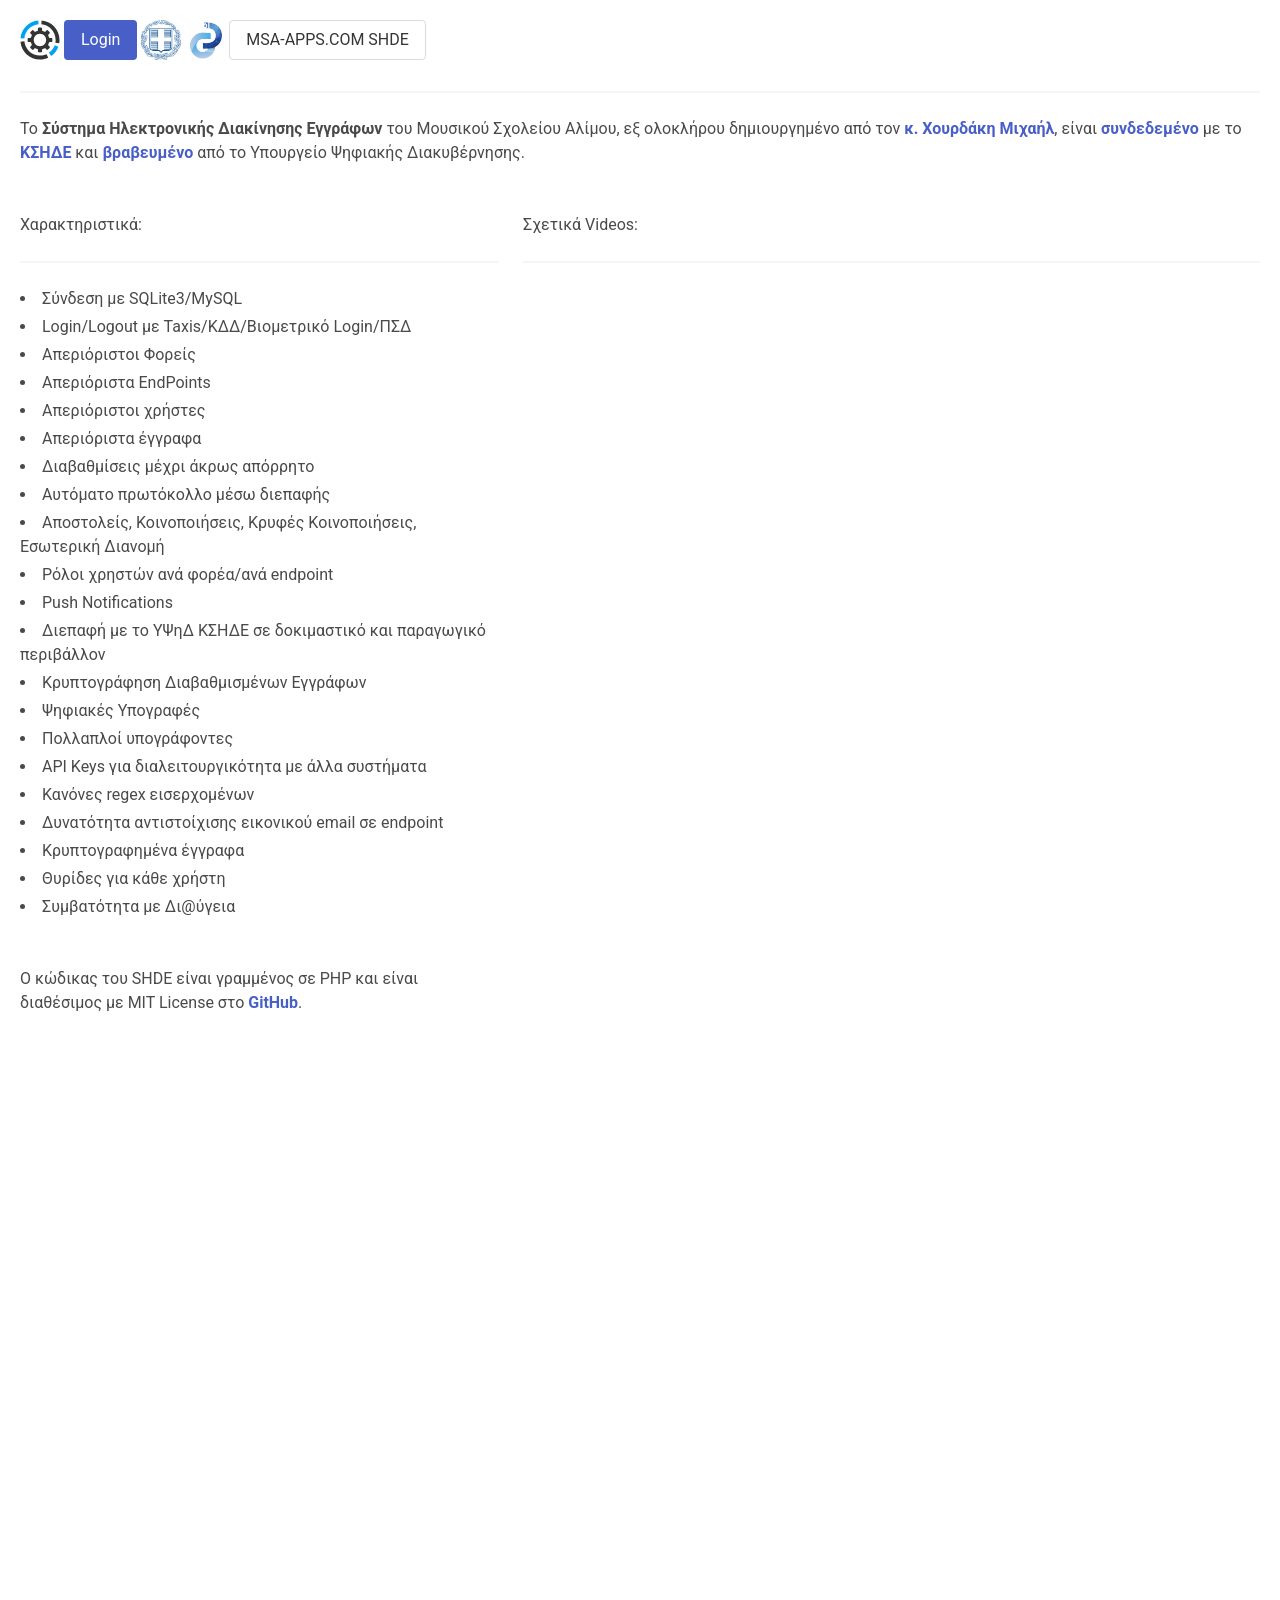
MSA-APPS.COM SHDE (327, 39)
